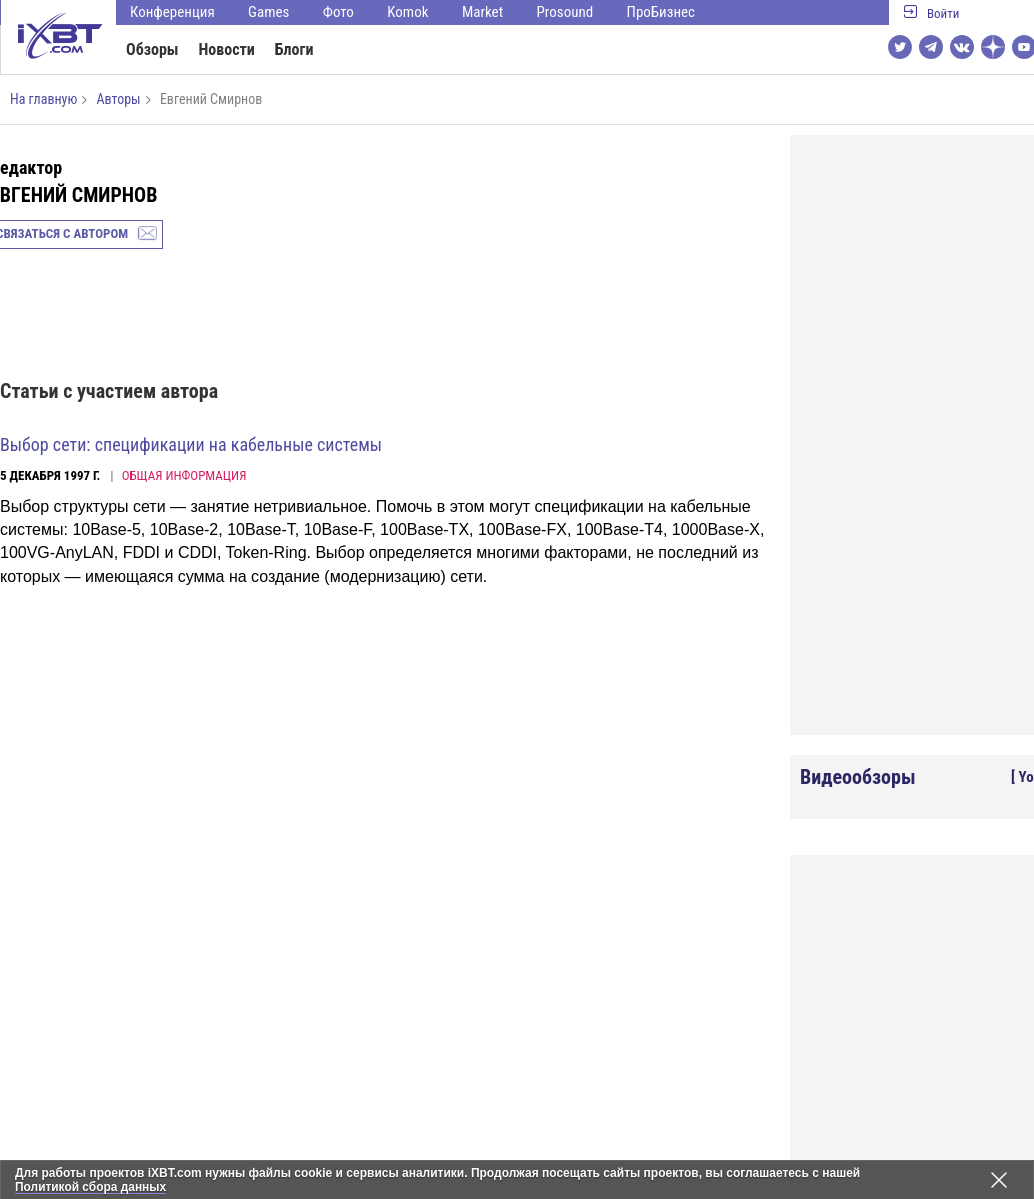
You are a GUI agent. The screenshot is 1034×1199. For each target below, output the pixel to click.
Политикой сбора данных (91, 1187)
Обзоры (152, 49)
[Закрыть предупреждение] (999, 1180)
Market (482, 12)
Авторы (118, 99)
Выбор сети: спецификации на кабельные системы (191, 444)
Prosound (565, 12)
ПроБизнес (661, 12)
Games (268, 12)
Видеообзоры (858, 777)
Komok (407, 12)
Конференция (172, 12)
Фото (338, 12)
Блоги (294, 49)
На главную (43, 99)
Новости (227, 49)
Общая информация (184, 475)
